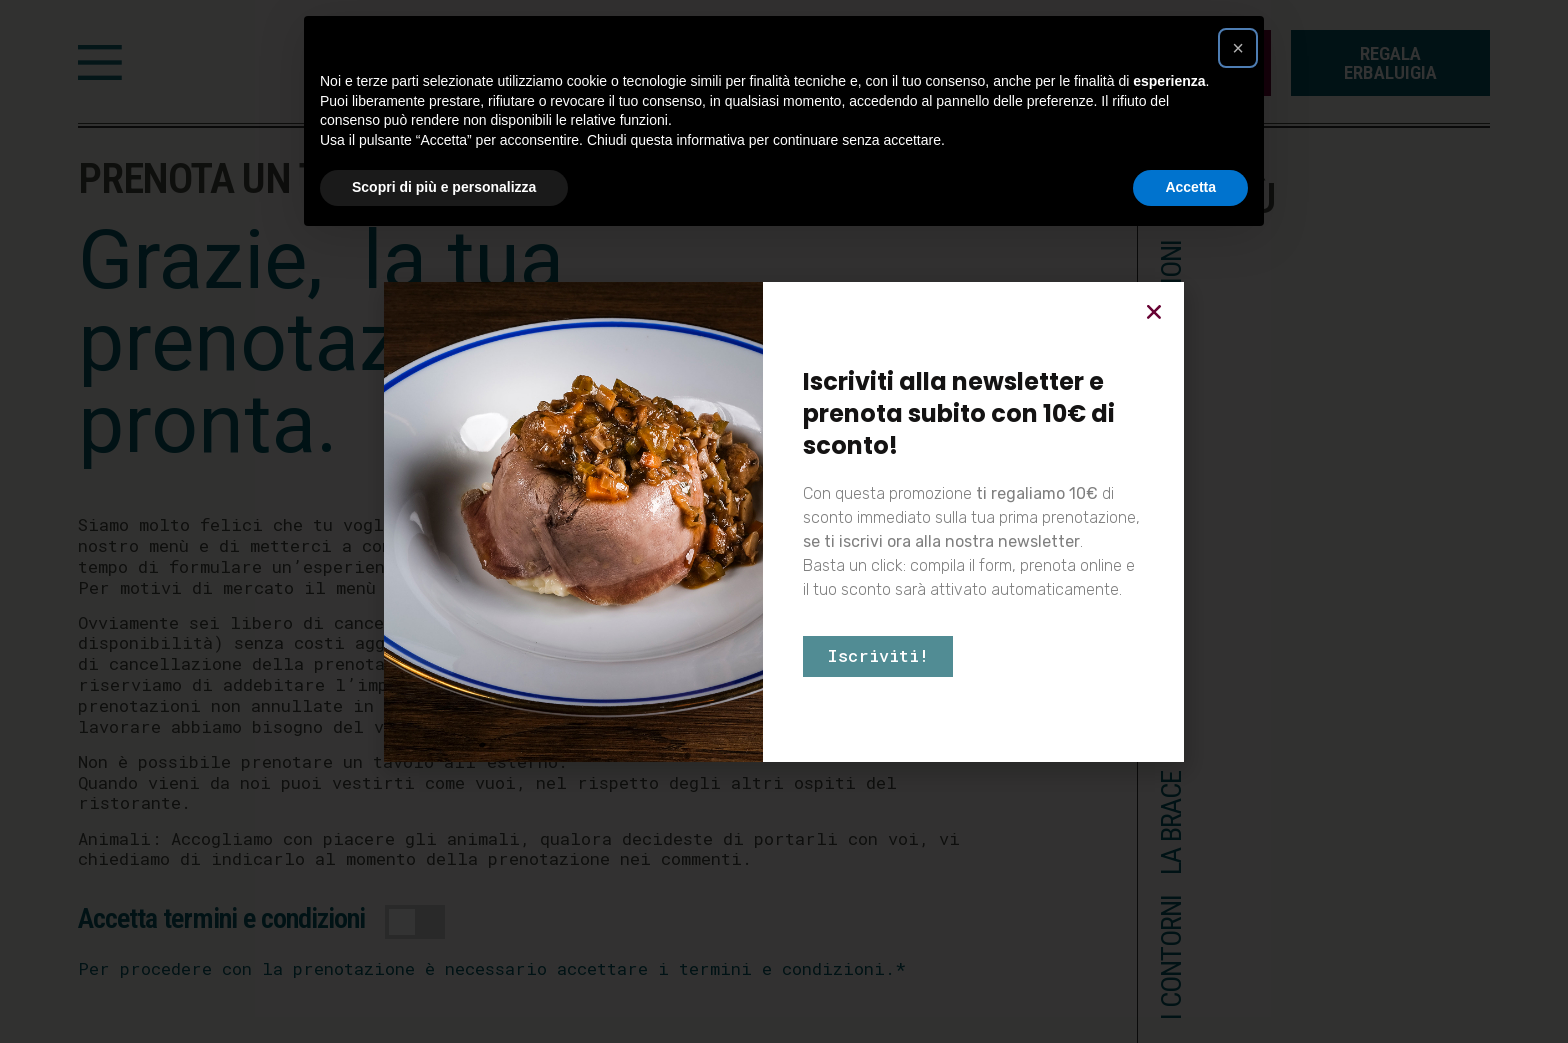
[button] (1238, 48)
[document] (784, 521)
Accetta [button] (1190, 187)
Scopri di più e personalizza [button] (444, 187)
